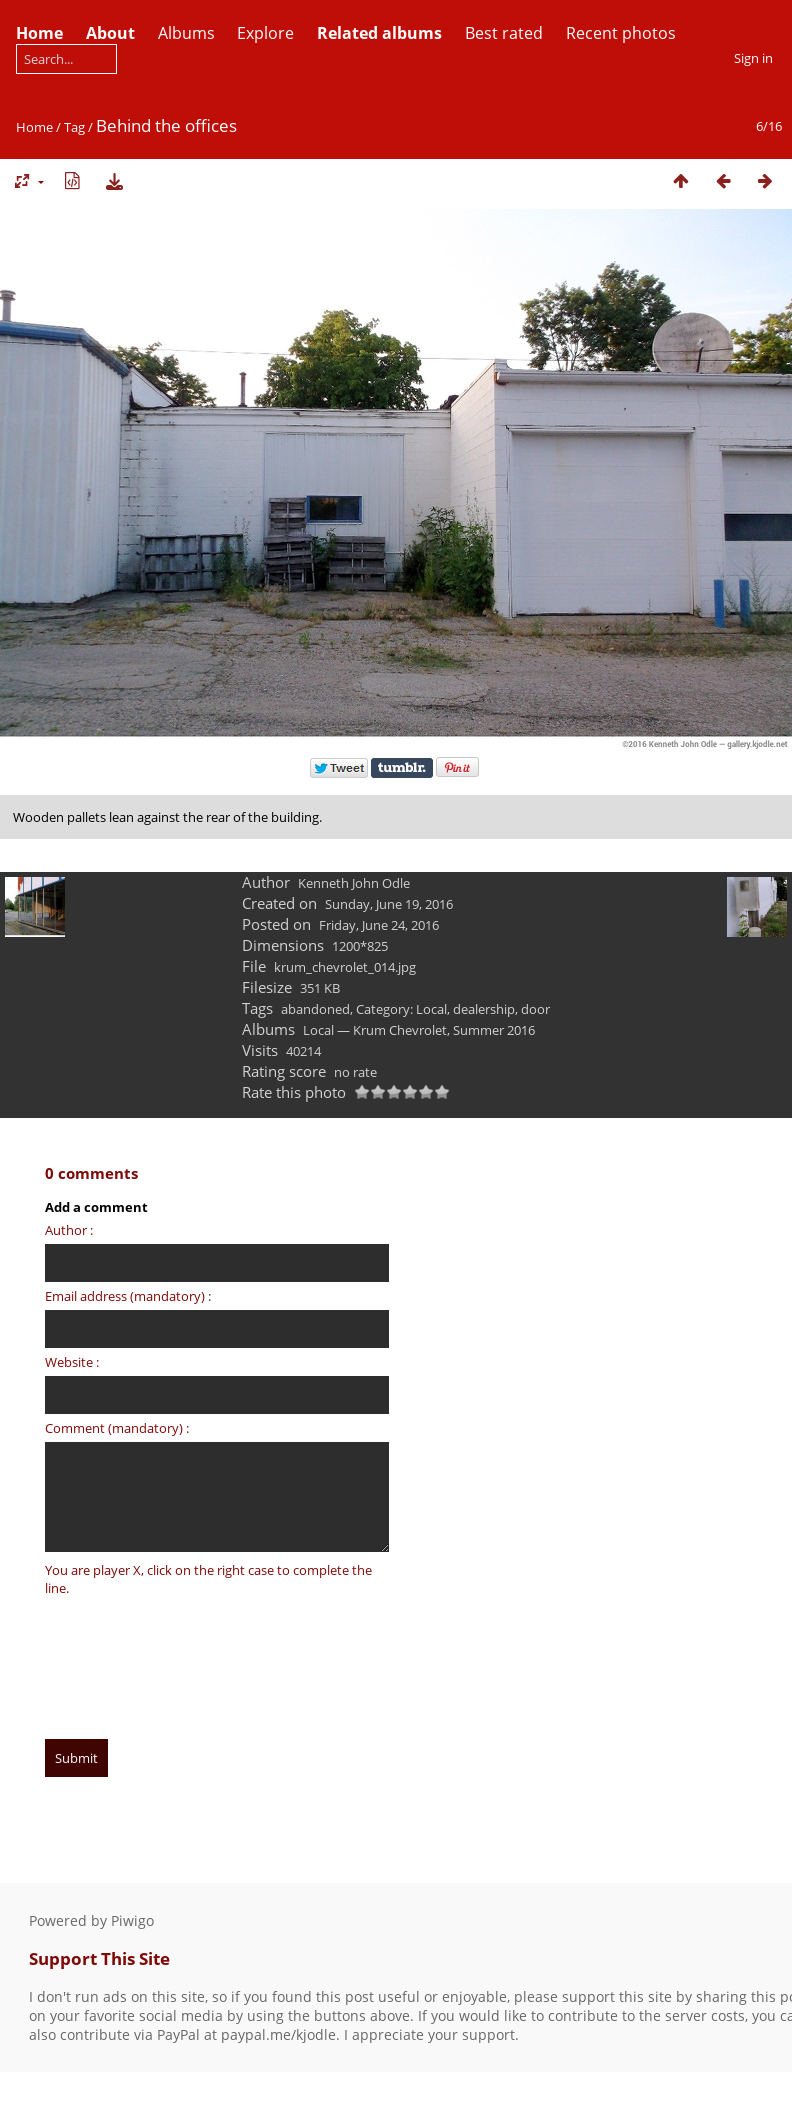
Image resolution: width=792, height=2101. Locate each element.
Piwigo (132, 1920)
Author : (69, 1230)
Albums (186, 33)
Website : (72, 1362)
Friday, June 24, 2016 (379, 925)
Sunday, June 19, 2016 (389, 904)
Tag (74, 127)
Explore (265, 33)
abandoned (315, 1009)
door (535, 1009)
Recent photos (621, 33)
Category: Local (401, 1009)
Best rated (504, 33)
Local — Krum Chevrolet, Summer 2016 (419, 1030)
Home (34, 127)
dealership (484, 1009)
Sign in (753, 58)
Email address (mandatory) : (128, 1296)
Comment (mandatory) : (117, 1428)
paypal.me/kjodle (278, 2034)
